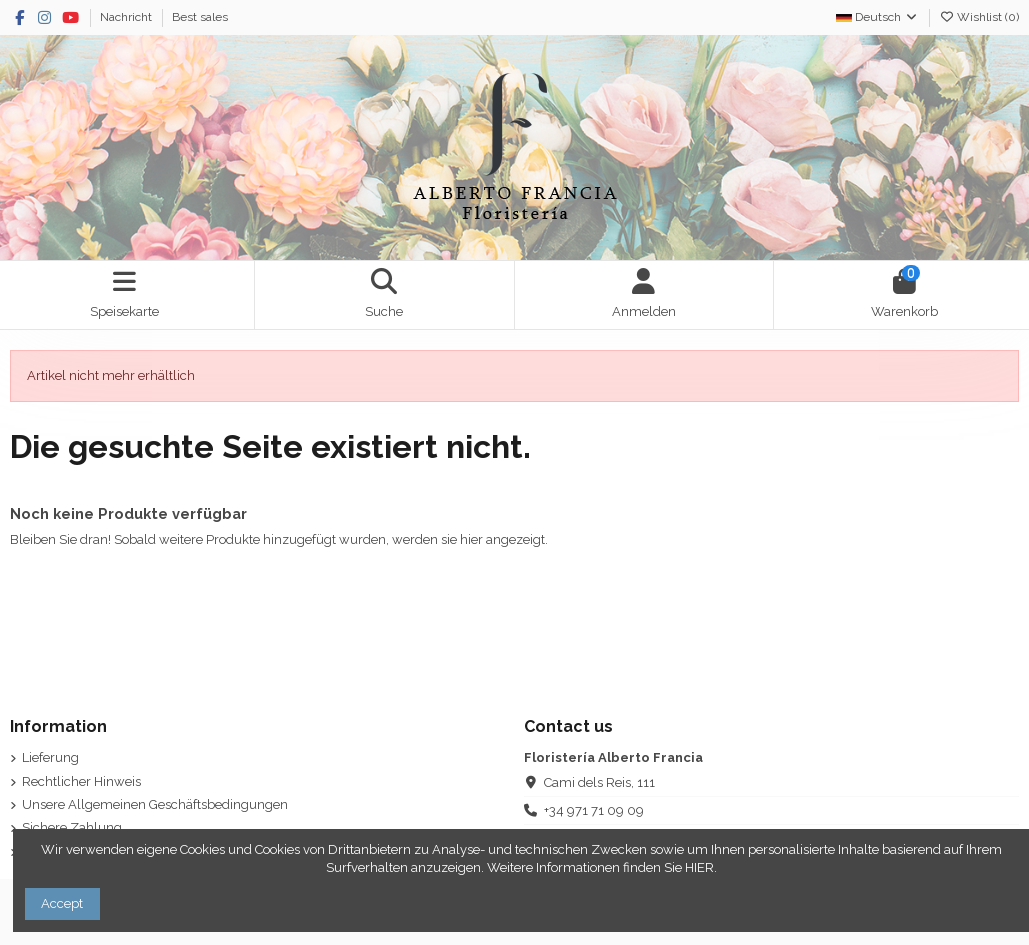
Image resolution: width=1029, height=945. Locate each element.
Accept (62, 903)
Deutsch (877, 17)
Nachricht (127, 17)
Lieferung (50, 757)
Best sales (200, 17)
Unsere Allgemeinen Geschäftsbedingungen (155, 804)
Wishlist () (979, 17)
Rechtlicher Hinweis (81, 781)
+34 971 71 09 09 (594, 810)
